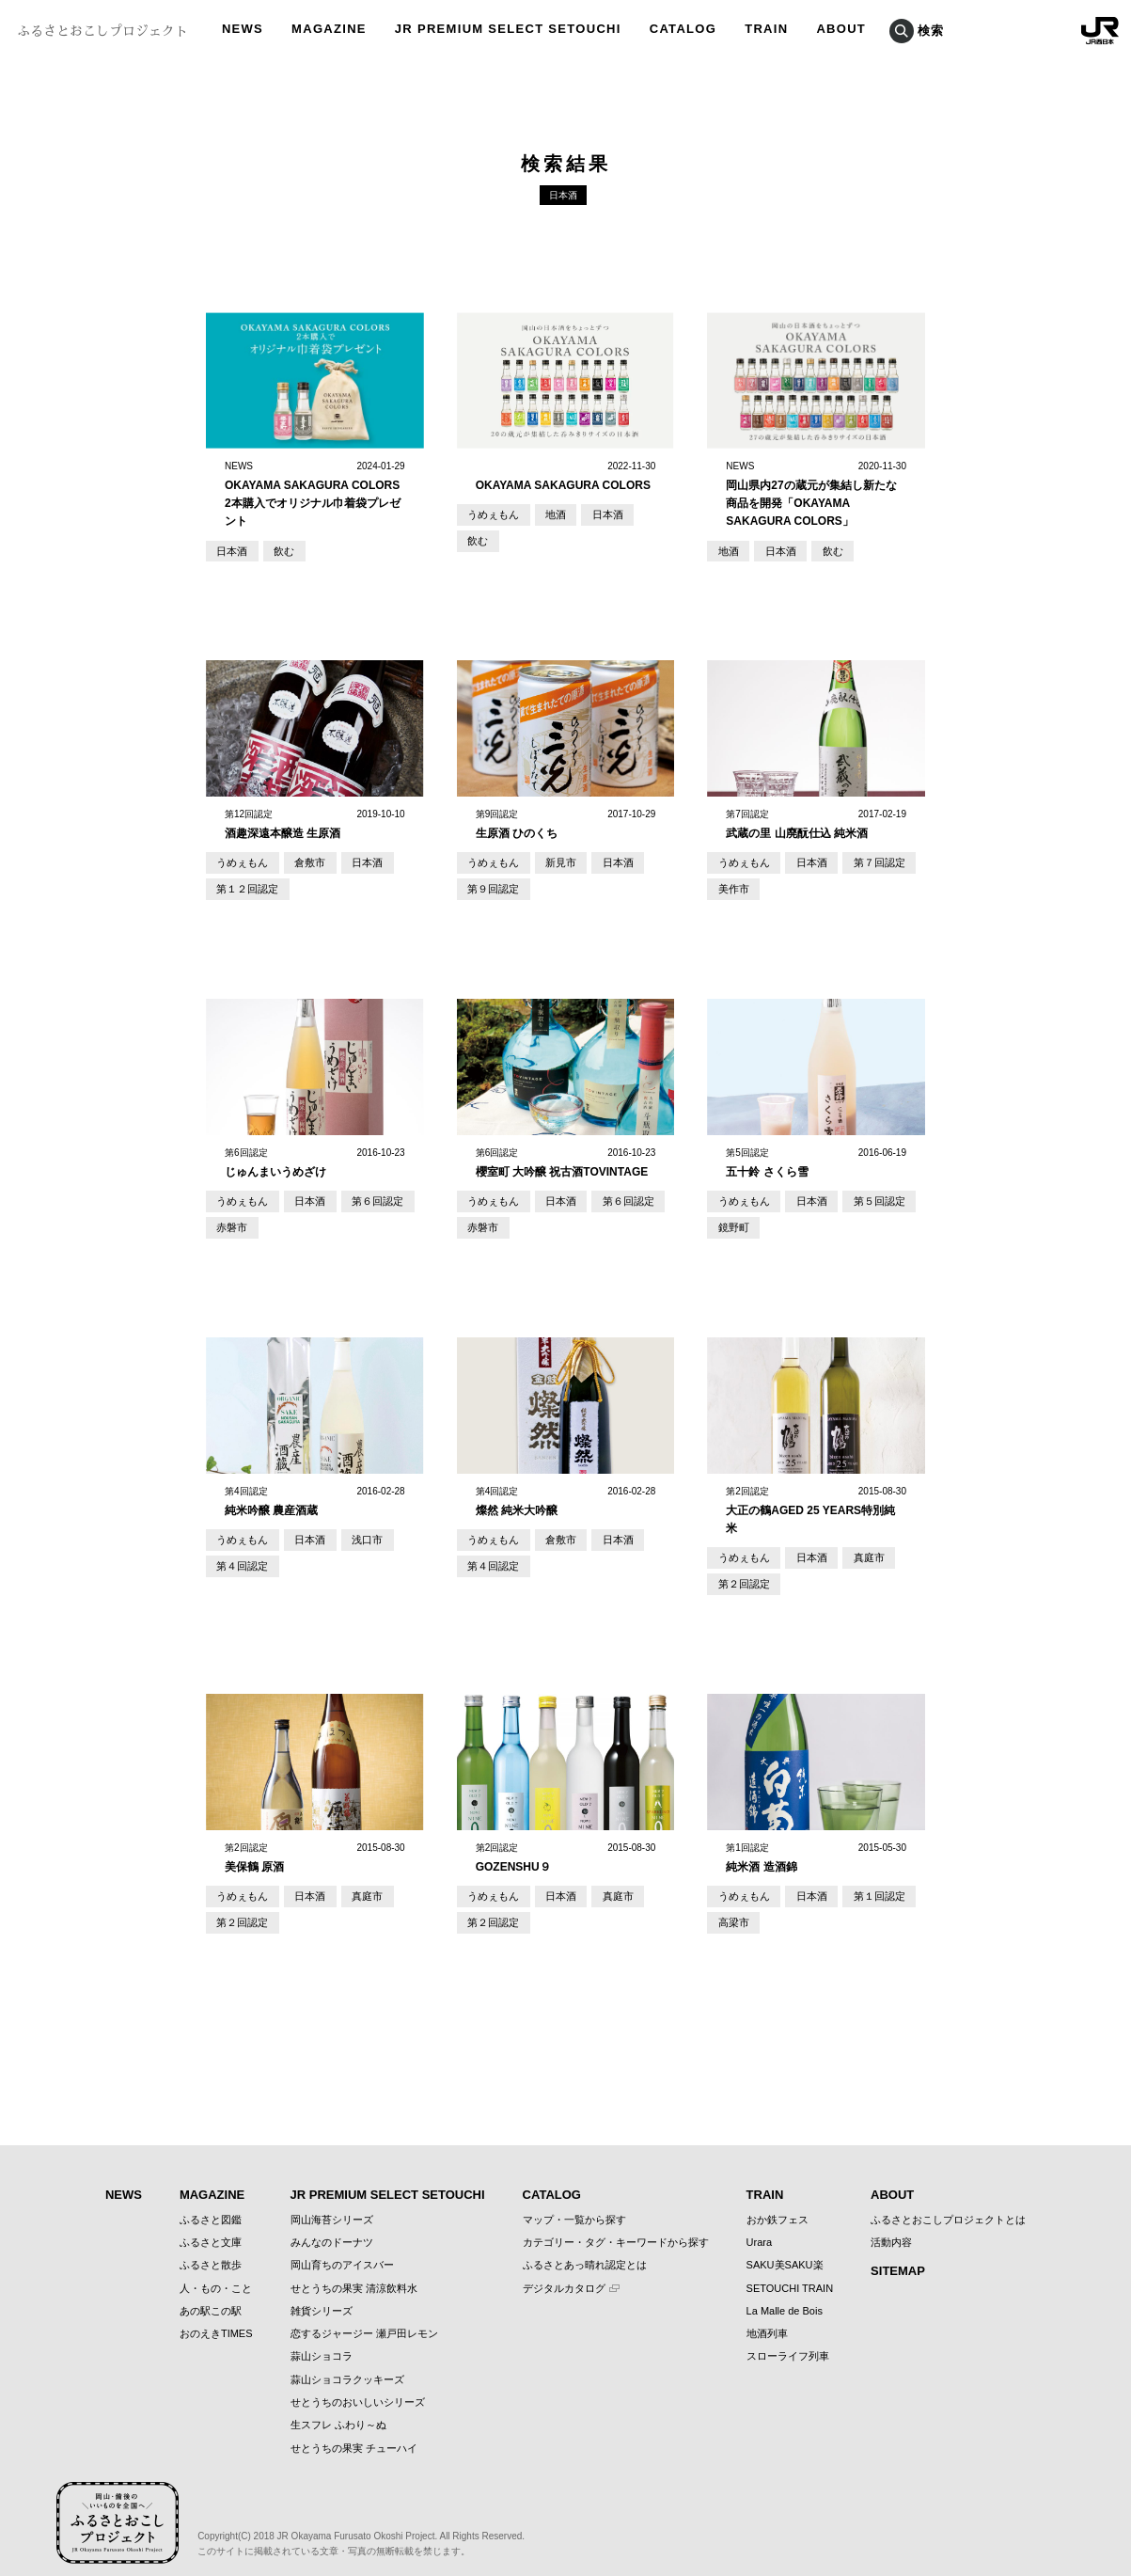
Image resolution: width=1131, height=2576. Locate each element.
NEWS (123, 2179)
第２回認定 (739, 1573)
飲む (276, 550)
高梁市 (730, 1908)
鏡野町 (730, 1219)
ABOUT (892, 2179)
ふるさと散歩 (211, 2248)
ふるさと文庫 (211, 2226)
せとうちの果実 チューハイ (354, 2431)
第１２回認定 (243, 885)
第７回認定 (862, 861)
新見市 (551, 861)
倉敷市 (300, 861)
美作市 (730, 885)
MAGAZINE (212, 2179)
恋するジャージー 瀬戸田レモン (364, 2317)
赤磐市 (229, 1219)
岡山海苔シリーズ (332, 2202)
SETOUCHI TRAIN (790, 2271)
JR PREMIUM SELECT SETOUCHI (388, 2179)
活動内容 (891, 2226)
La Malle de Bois (784, 2294)
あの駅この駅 (211, 2294)
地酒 (546, 514)
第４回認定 (238, 1554)
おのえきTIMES (216, 2317)
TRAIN (765, 2179)
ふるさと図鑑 (211, 2202)
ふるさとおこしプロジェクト (102, 31)
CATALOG (552, 2179)
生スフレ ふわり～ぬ (338, 2408)
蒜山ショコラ (322, 2340)
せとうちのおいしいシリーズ (358, 2386)
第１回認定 (862, 1883)
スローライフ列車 (787, 2340)
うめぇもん (489, 514)
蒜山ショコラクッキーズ (347, 2363)
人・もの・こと (216, 2271)
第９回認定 (489, 885)
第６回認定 (361, 1195)
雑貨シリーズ (322, 2294)
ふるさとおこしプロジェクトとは (948, 2202)
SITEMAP (898, 2255)
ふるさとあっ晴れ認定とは (585, 2248)
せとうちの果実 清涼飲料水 (354, 2271)
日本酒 (229, 550)
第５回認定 (862, 1195)
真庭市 (853, 1548)
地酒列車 (767, 2317)
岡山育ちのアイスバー (342, 2248)
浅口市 (352, 1530)
